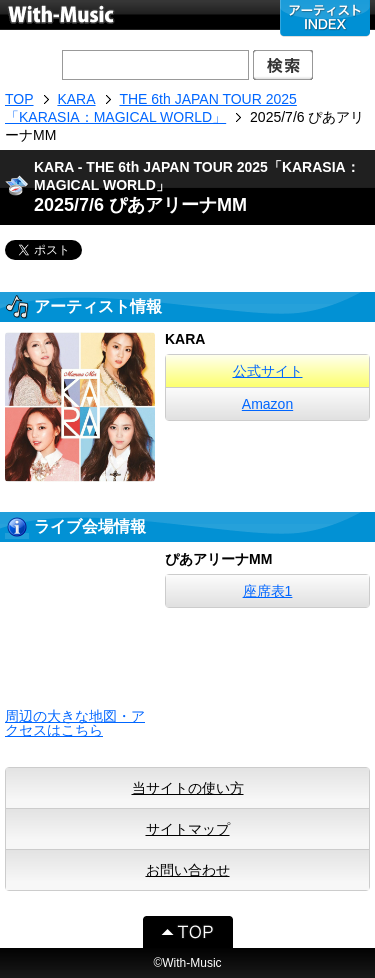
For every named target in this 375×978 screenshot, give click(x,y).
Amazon (267, 404)
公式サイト (268, 371)
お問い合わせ (188, 870)
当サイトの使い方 (188, 788)
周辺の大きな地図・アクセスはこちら (75, 723)
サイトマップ (188, 829)
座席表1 (268, 591)
